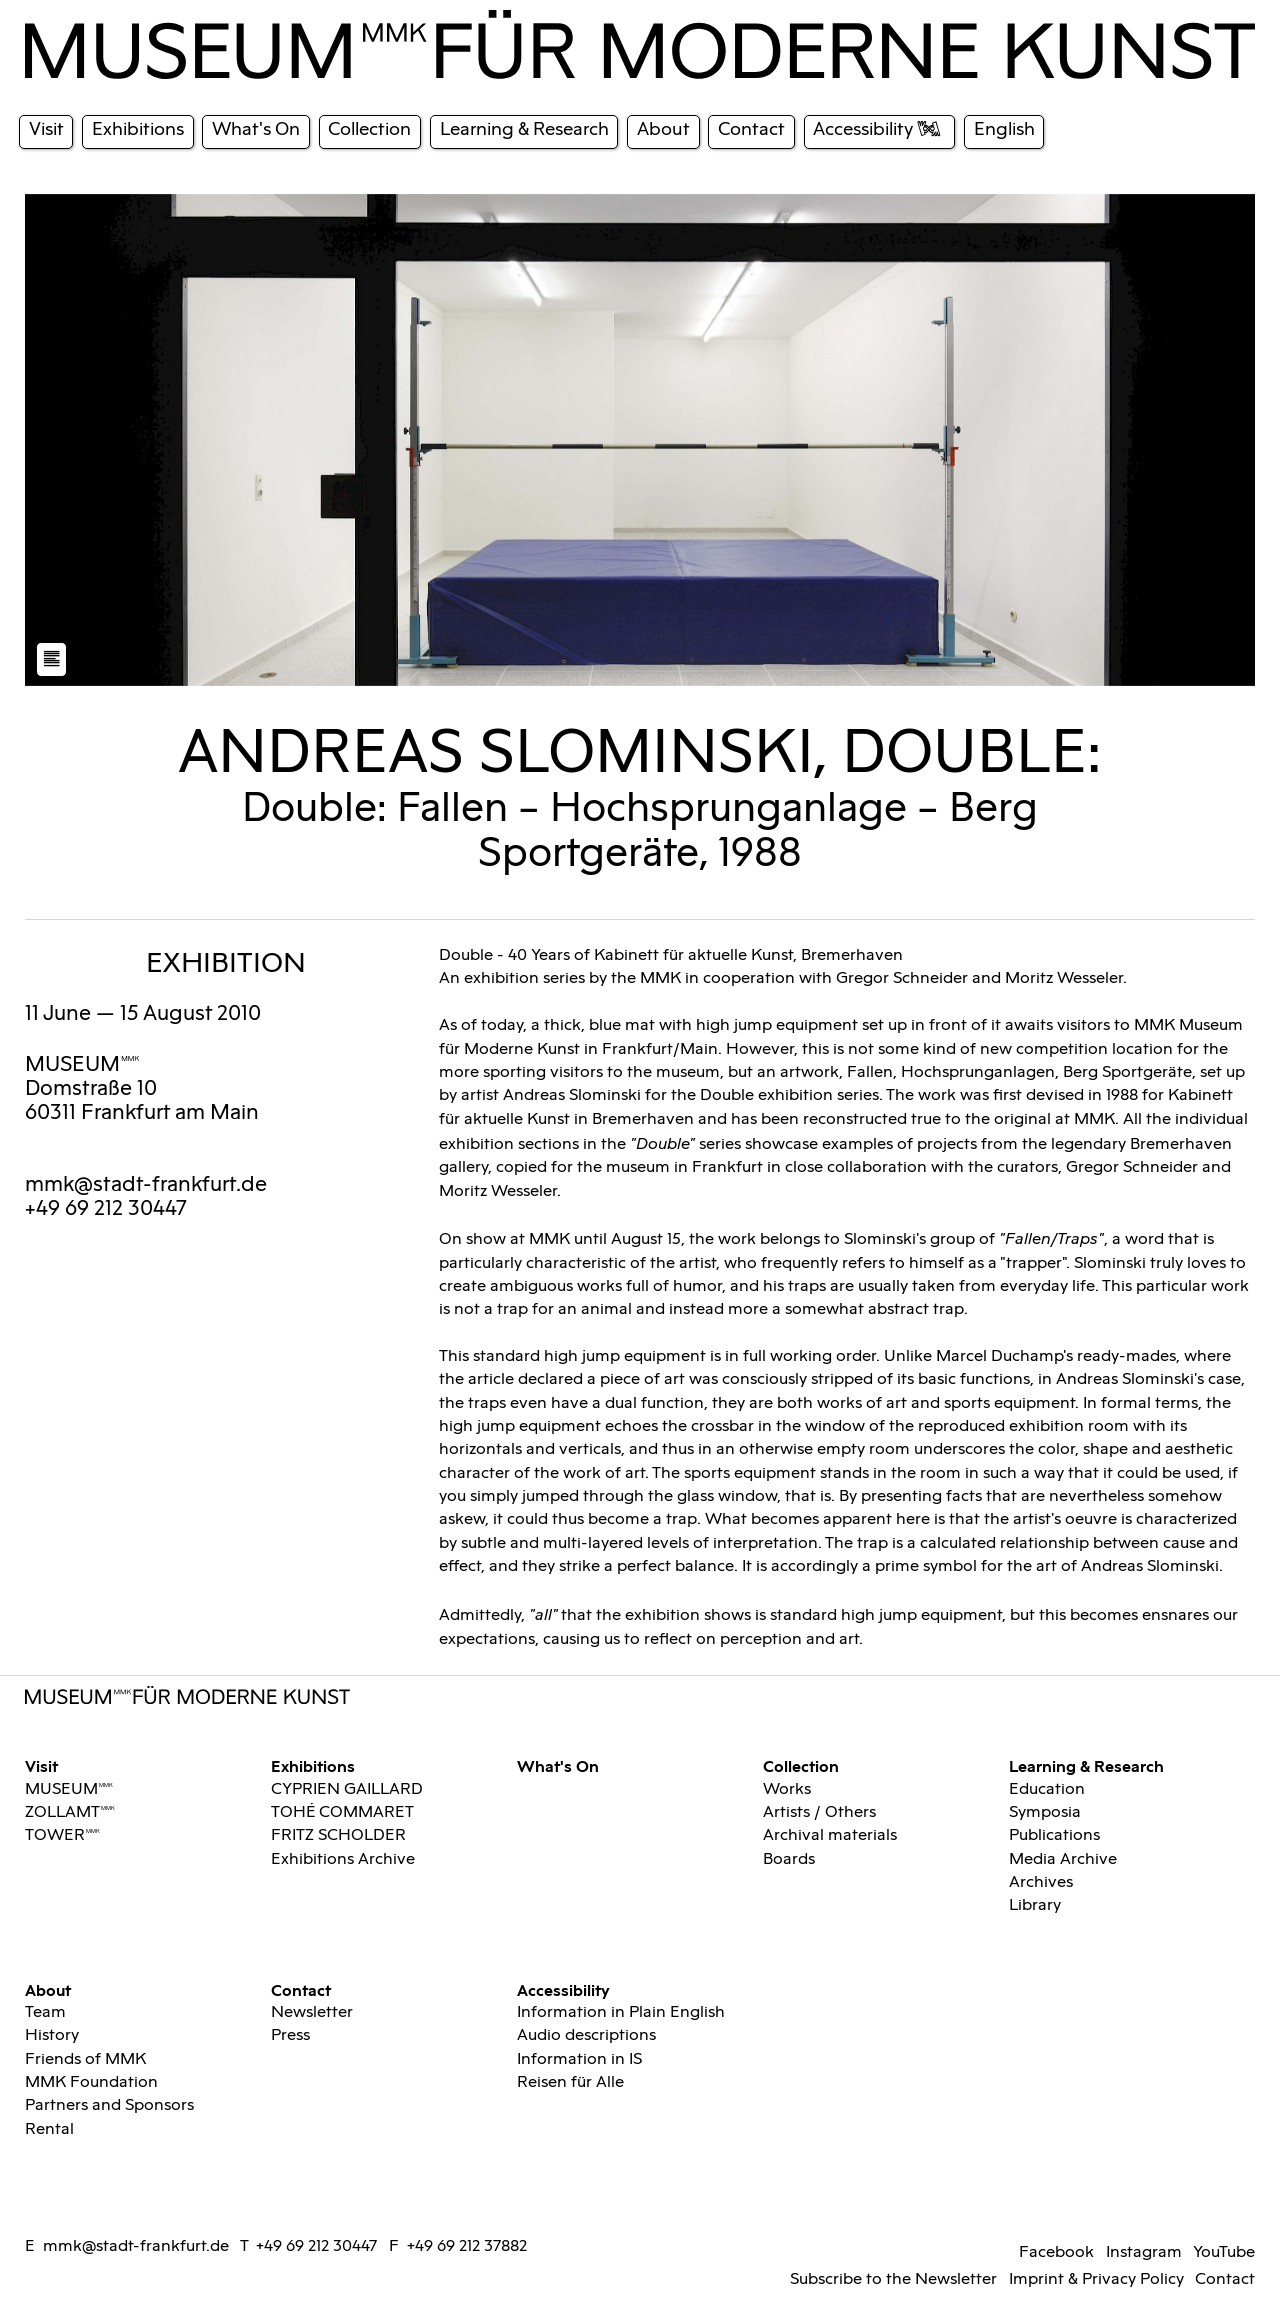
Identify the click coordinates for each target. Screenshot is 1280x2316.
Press (290, 2035)
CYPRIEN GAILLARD (347, 1789)
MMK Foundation (91, 2082)
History (52, 2035)
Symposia (1045, 1812)
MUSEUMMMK (82, 1065)
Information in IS (579, 2059)
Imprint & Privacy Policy (1096, 2279)
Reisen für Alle (570, 2082)
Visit (41, 1765)
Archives (1041, 1882)
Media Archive (1063, 1859)
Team (45, 2012)
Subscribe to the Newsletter (893, 2279)
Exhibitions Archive (343, 1859)
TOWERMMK (62, 1835)
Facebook (1056, 2252)
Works (787, 1789)
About (48, 1989)
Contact (301, 1989)
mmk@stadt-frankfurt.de (146, 1185)
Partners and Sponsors (109, 2105)
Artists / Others (819, 1812)
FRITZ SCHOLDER (338, 1835)
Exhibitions (313, 1765)
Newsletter (312, 2012)
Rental (49, 2129)
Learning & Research (1086, 1765)
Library (1035, 1905)
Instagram (1144, 2252)
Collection (801, 1765)
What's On (558, 1765)
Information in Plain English (621, 2012)
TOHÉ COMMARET (342, 1812)
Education (1047, 1789)
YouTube (1224, 2252)
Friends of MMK (85, 2059)
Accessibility (563, 1989)
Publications (1054, 1835)
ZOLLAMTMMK (70, 1812)
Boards (789, 1859)
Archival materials (830, 1835)
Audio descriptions (586, 2035)
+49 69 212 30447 (316, 2246)
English (1004, 129)
